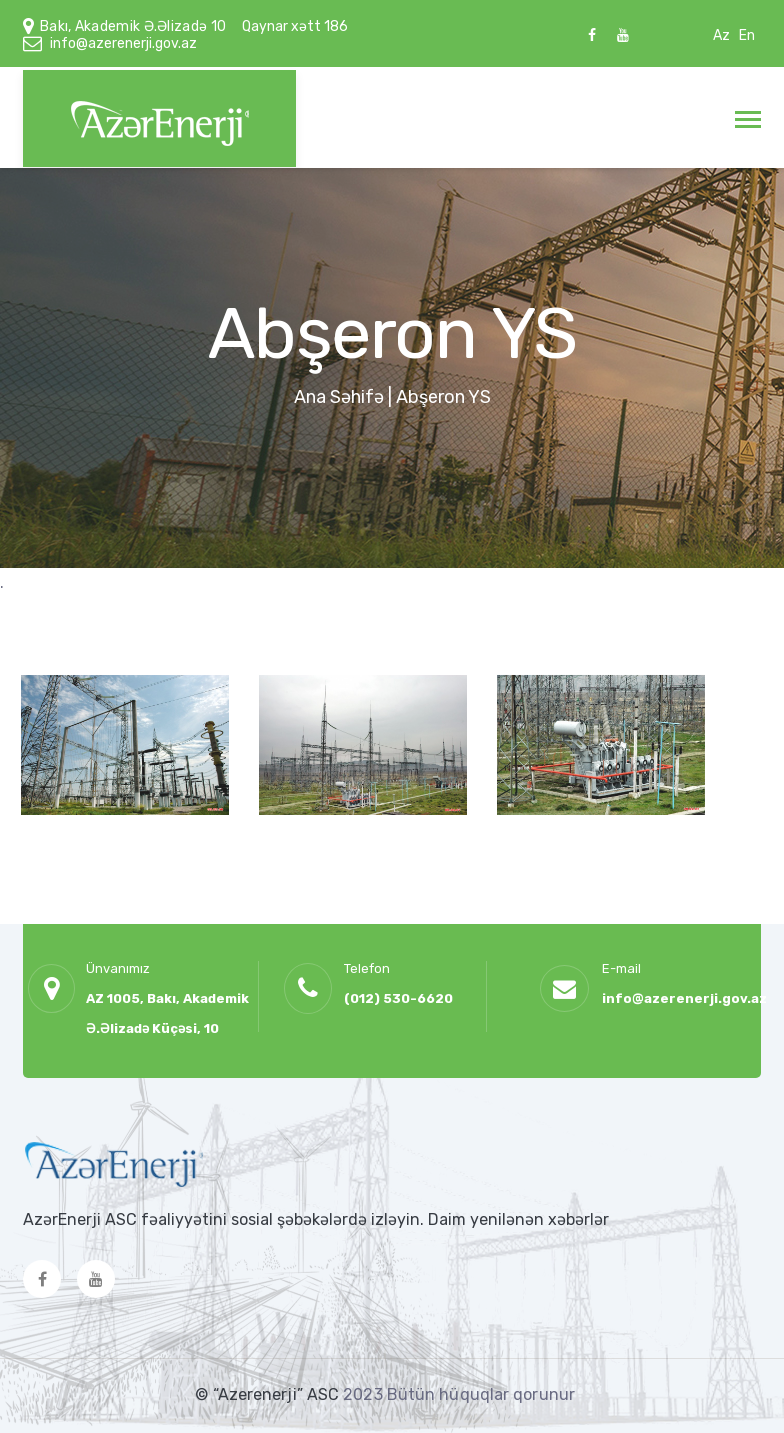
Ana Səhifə (339, 397)
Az (721, 35)
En (747, 35)
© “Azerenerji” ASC (269, 1394)
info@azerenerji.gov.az (123, 43)
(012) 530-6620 (398, 998)
